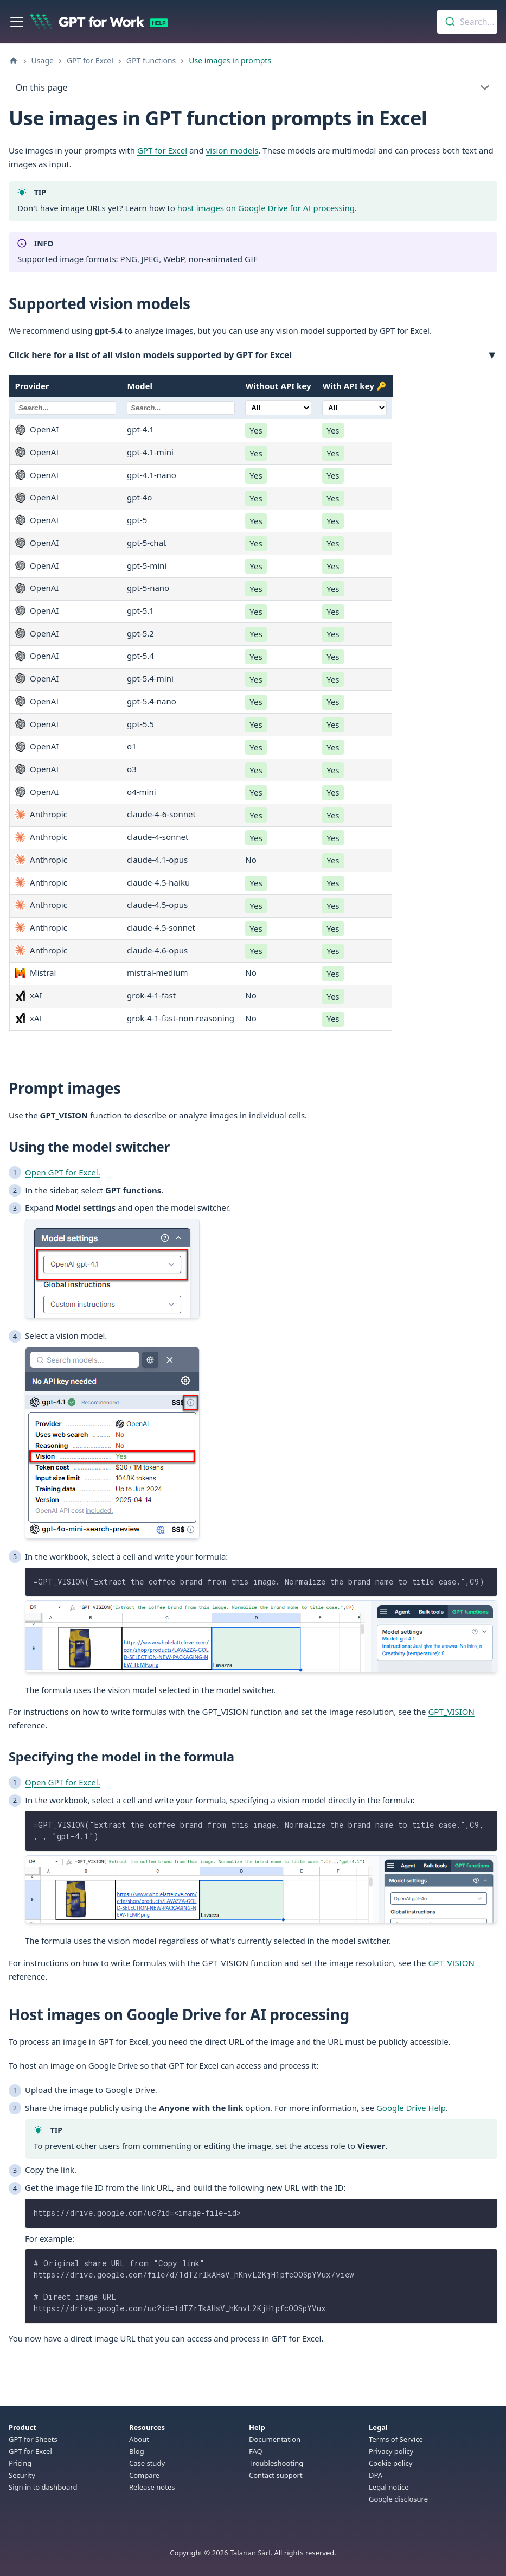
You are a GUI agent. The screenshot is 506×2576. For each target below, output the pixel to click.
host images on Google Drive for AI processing (266, 207)
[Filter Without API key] (278, 407)
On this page (42, 87)
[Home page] (13, 60)
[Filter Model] (181, 408)
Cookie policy (390, 2463)
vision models (232, 150)
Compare (144, 2475)
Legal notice (389, 2487)
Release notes (152, 2487)
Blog (136, 2451)
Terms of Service (396, 2439)
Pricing (20, 2463)
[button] (253, 356)
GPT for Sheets (33, 2439)
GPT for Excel (162, 150)
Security (22, 2475)
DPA (375, 2475)
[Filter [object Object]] (354, 407)
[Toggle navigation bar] (17, 22)
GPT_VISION (451, 1711)
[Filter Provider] (66, 408)
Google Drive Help (411, 2107)
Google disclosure (398, 2499)
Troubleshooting (276, 2463)
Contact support (276, 2475)
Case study (147, 2463)
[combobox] (467, 22)
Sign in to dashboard (43, 2487)
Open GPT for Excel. (62, 1172)
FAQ (255, 2451)
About (139, 2439)
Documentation (274, 2439)
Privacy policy (391, 2451)
